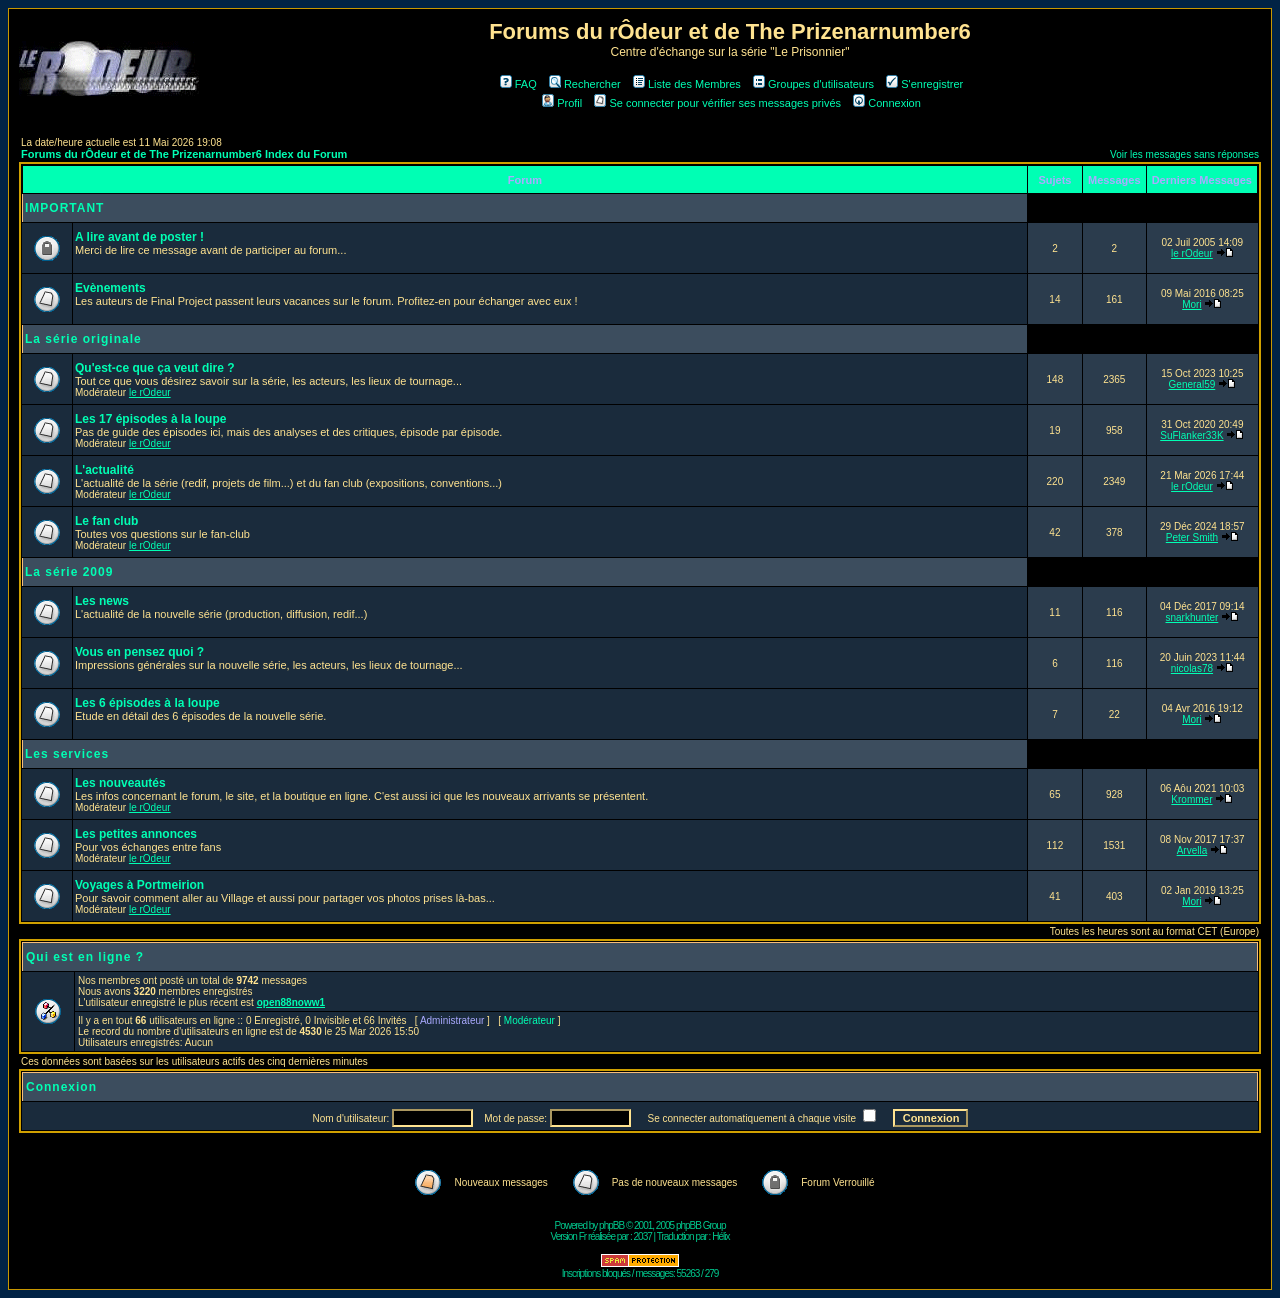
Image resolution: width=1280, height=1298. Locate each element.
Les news (102, 601)
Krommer (1191, 799)
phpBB (611, 1225)
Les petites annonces (136, 834)
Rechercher (585, 84)
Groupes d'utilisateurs (813, 84)
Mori (1191, 304)
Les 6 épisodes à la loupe (147, 703)
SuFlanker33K (1191, 435)
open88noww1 (291, 1002)
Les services (67, 754)
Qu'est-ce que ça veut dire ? (155, 368)
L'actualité (104, 470)
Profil (562, 103)
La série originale (83, 339)
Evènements (110, 288)
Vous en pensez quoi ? (139, 652)
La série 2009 (69, 572)
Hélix (720, 1236)
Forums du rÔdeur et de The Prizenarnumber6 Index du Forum (184, 154)
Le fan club (106, 521)
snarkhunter (1192, 617)
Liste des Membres (687, 84)
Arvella (1192, 850)
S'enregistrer (924, 84)
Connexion (887, 103)
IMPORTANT (64, 208)
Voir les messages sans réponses (1184, 154)
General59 (1192, 384)
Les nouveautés (120, 783)
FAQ (518, 84)
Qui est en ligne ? (85, 957)
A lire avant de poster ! (139, 237)
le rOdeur (1192, 253)
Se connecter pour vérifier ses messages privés (717, 103)
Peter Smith (1192, 537)
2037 (643, 1236)
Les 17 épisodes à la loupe (150, 419)
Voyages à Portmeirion (139, 885)
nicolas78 (1192, 668)
